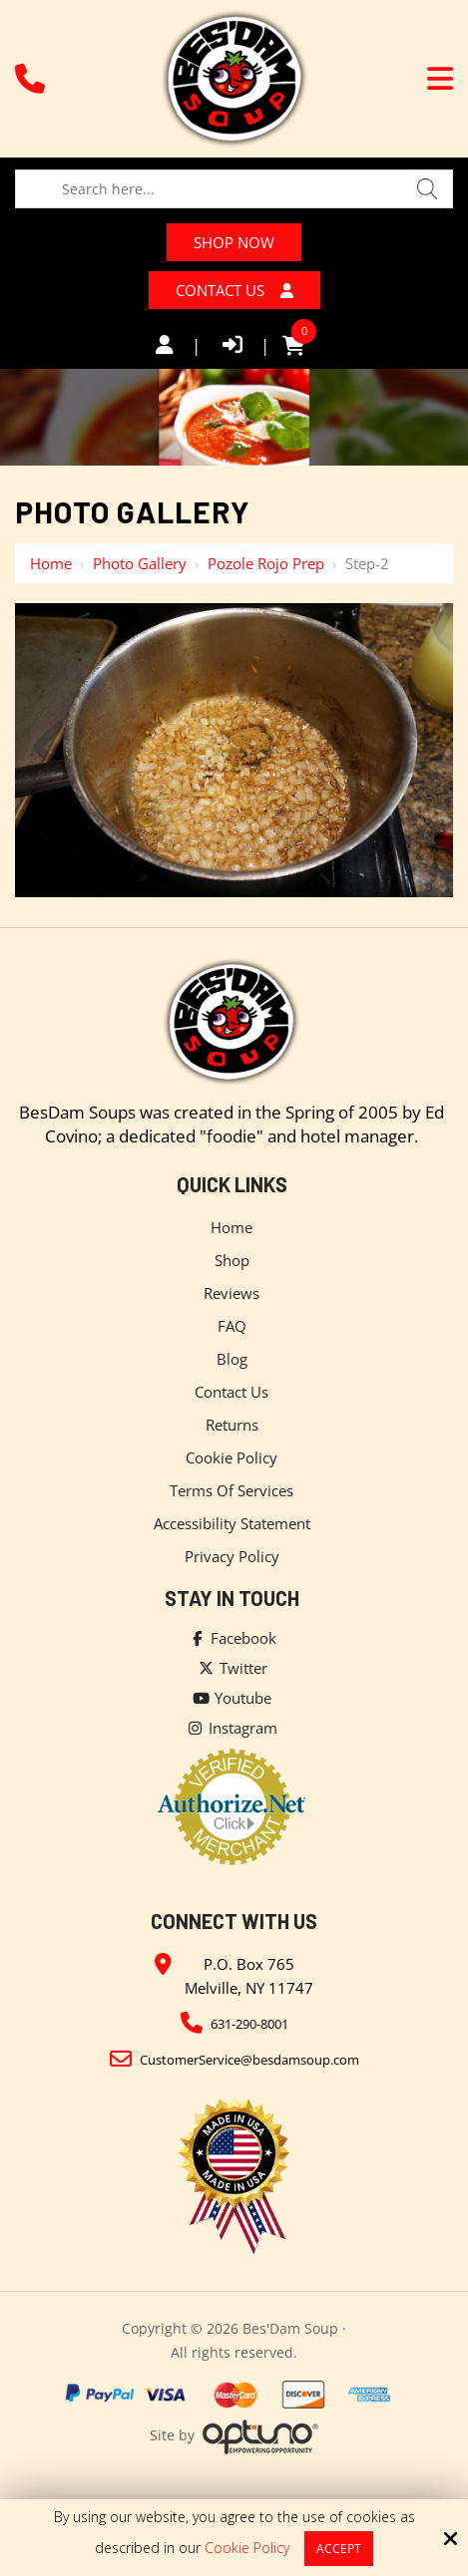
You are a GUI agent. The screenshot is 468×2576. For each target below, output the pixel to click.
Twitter (232, 1674)
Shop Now (234, 243)
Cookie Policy (247, 2548)
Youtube (231, 1704)
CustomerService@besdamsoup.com (249, 2066)
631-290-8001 (249, 2030)
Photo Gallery (140, 569)
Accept (338, 2548)
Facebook (232, 1644)
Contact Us (234, 294)
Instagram (231, 1734)
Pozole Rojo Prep (266, 569)
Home (51, 569)
